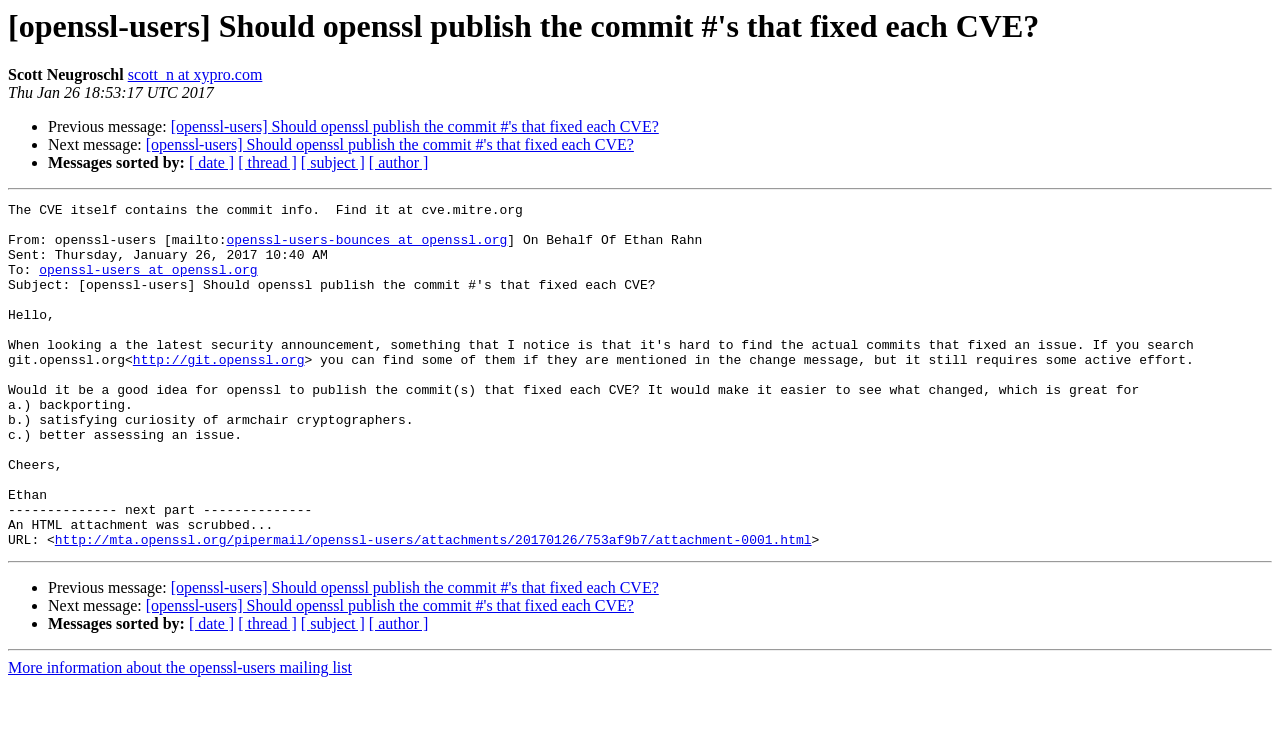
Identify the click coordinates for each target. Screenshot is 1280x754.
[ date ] (211, 162)
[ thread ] (267, 162)
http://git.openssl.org (219, 392)
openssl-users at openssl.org (148, 284)
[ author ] (399, 162)
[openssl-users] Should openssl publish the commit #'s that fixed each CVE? (415, 126)
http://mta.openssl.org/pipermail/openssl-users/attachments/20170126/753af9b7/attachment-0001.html (433, 608)
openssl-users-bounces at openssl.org (366, 248)
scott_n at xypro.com (195, 74)
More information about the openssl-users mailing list (180, 736)
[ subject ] (333, 162)
